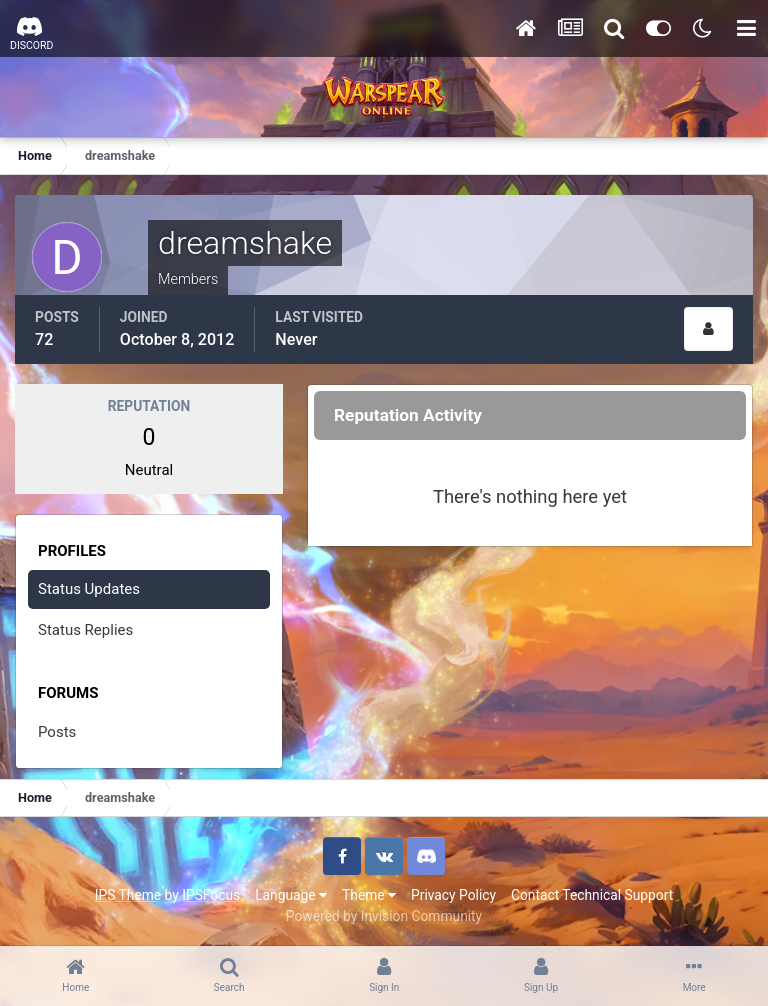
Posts (57, 732)
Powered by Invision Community (384, 916)
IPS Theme (128, 895)
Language (291, 895)
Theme (369, 895)
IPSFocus (211, 895)
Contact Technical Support (592, 895)
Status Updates (89, 589)
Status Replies (85, 630)
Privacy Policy (453, 895)
